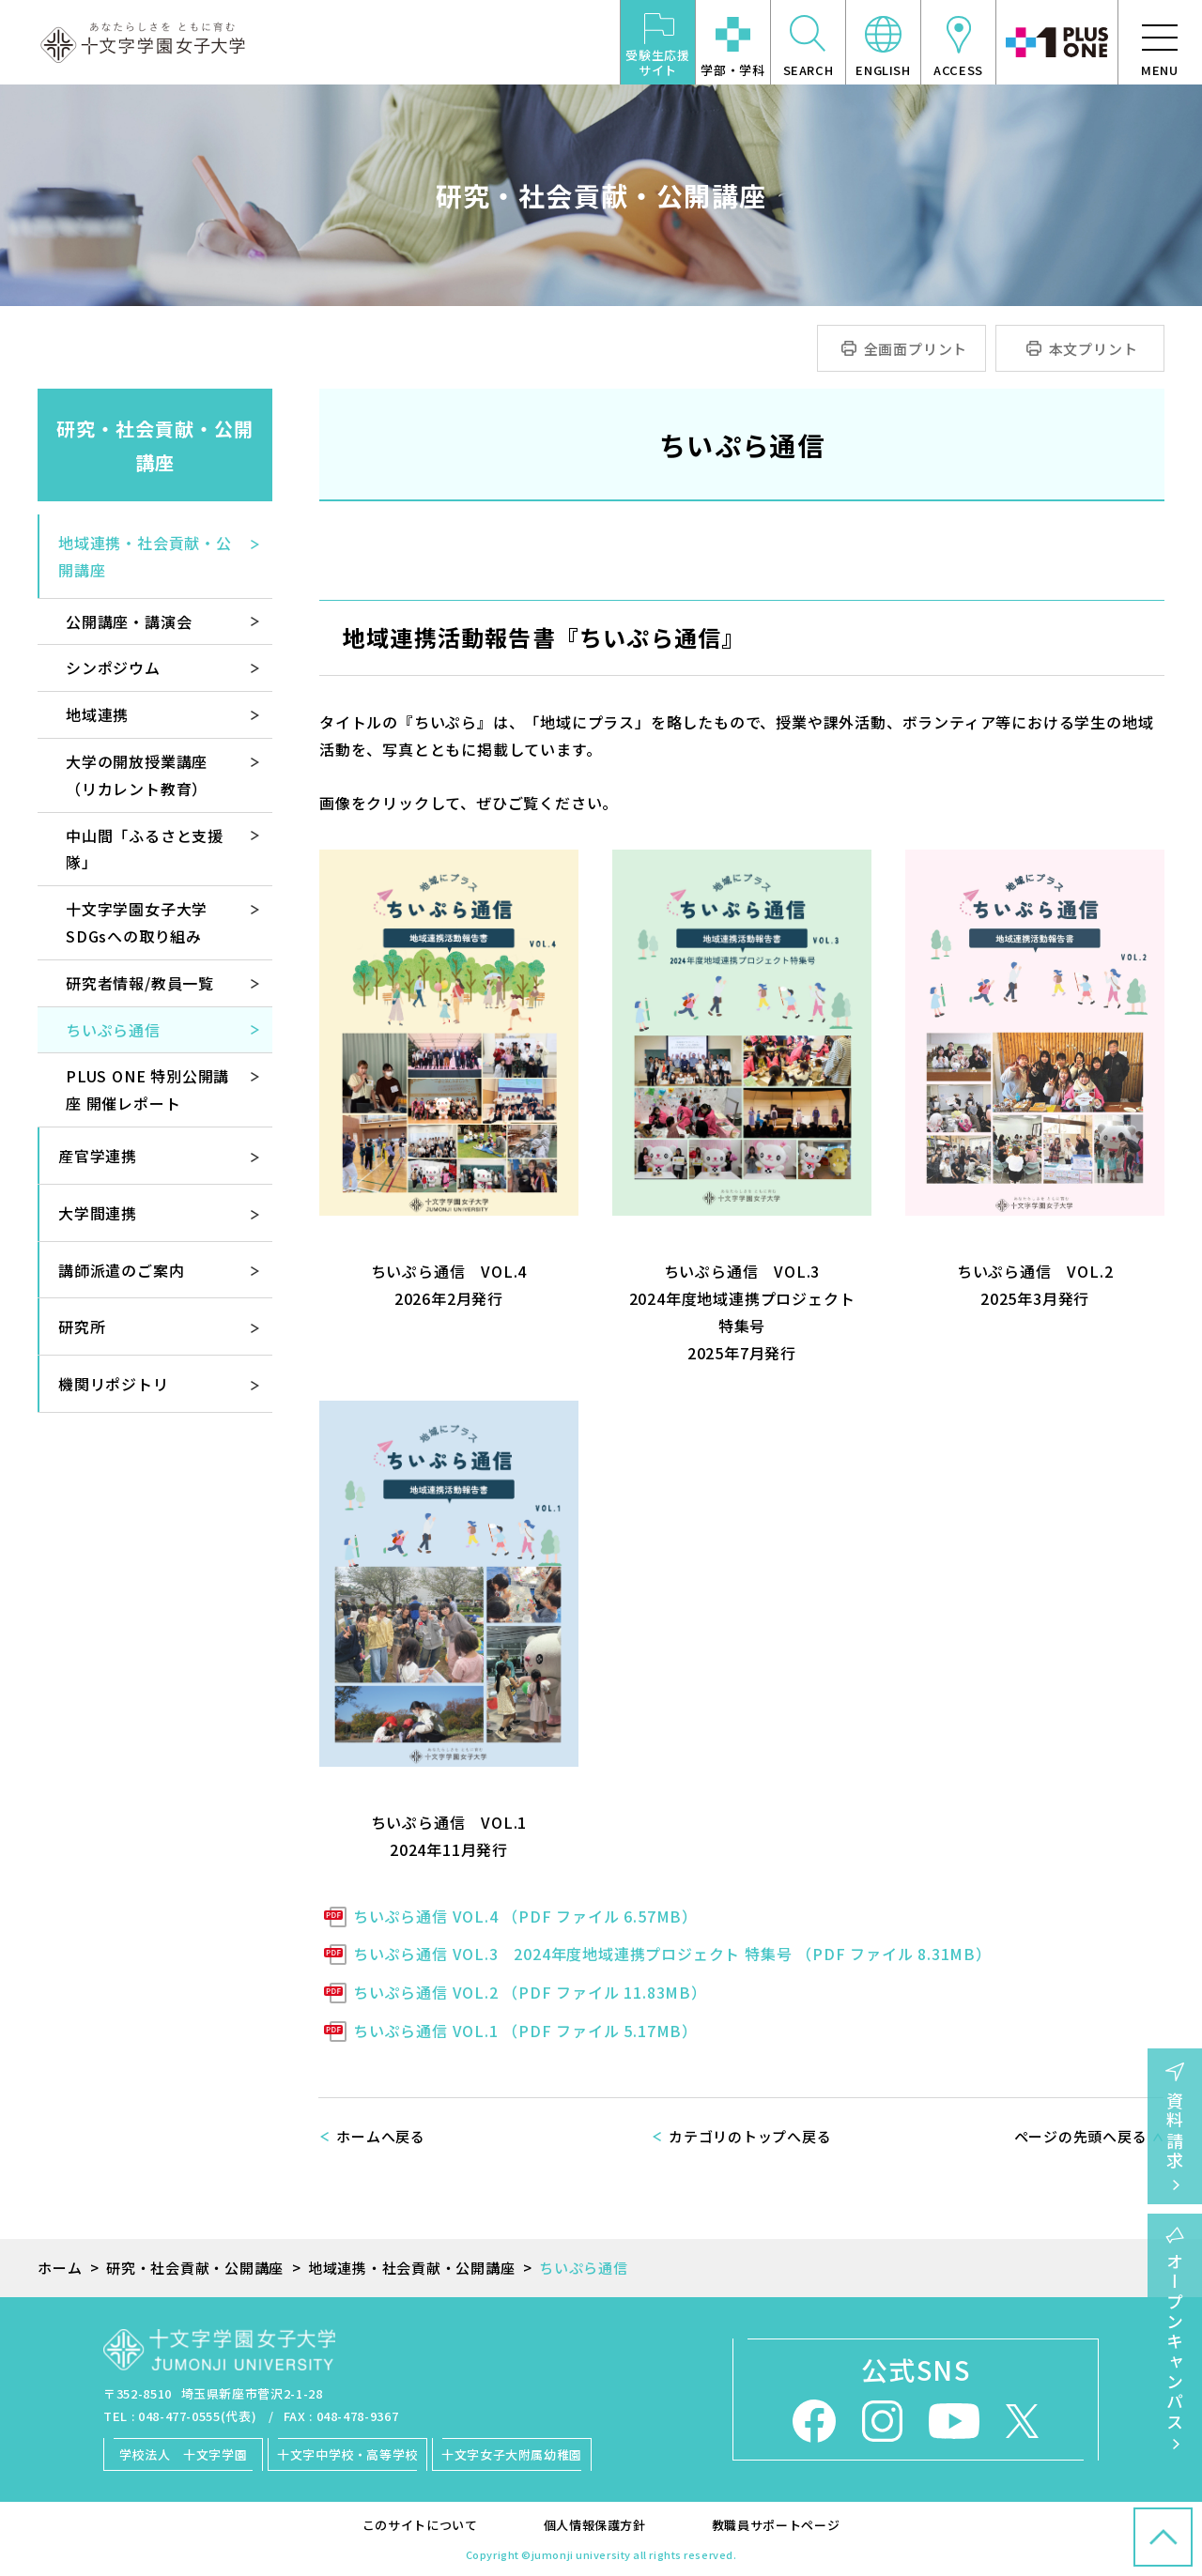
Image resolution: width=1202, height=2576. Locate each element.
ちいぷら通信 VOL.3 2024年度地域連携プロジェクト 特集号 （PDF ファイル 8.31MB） (672, 1953)
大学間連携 (97, 1213)
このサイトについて (420, 2525)
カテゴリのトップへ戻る (750, 2136)
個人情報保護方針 (595, 2525)
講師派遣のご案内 (121, 1270)
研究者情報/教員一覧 (140, 983)
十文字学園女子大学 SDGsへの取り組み (144, 922)
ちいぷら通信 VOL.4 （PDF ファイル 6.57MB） (525, 1916)
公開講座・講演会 (129, 621)
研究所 (81, 1326)
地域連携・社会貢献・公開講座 (145, 556)
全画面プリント (916, 349)
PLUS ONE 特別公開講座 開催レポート (147, 1089)
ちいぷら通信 (113, 1030)
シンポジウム (113, 667)
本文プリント (1093, 349)
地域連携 (97, 714)
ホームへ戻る (380, 2136)
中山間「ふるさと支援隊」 (144, 849)
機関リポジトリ (113, 1383)
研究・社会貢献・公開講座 (155, 445)
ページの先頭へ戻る (1081, 2136)
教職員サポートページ (776, 2525)
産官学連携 (97, 1155)
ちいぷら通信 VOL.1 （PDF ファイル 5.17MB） (525, 2030)
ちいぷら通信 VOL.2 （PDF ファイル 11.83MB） (530, 1992)
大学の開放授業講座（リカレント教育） (137, 775)
